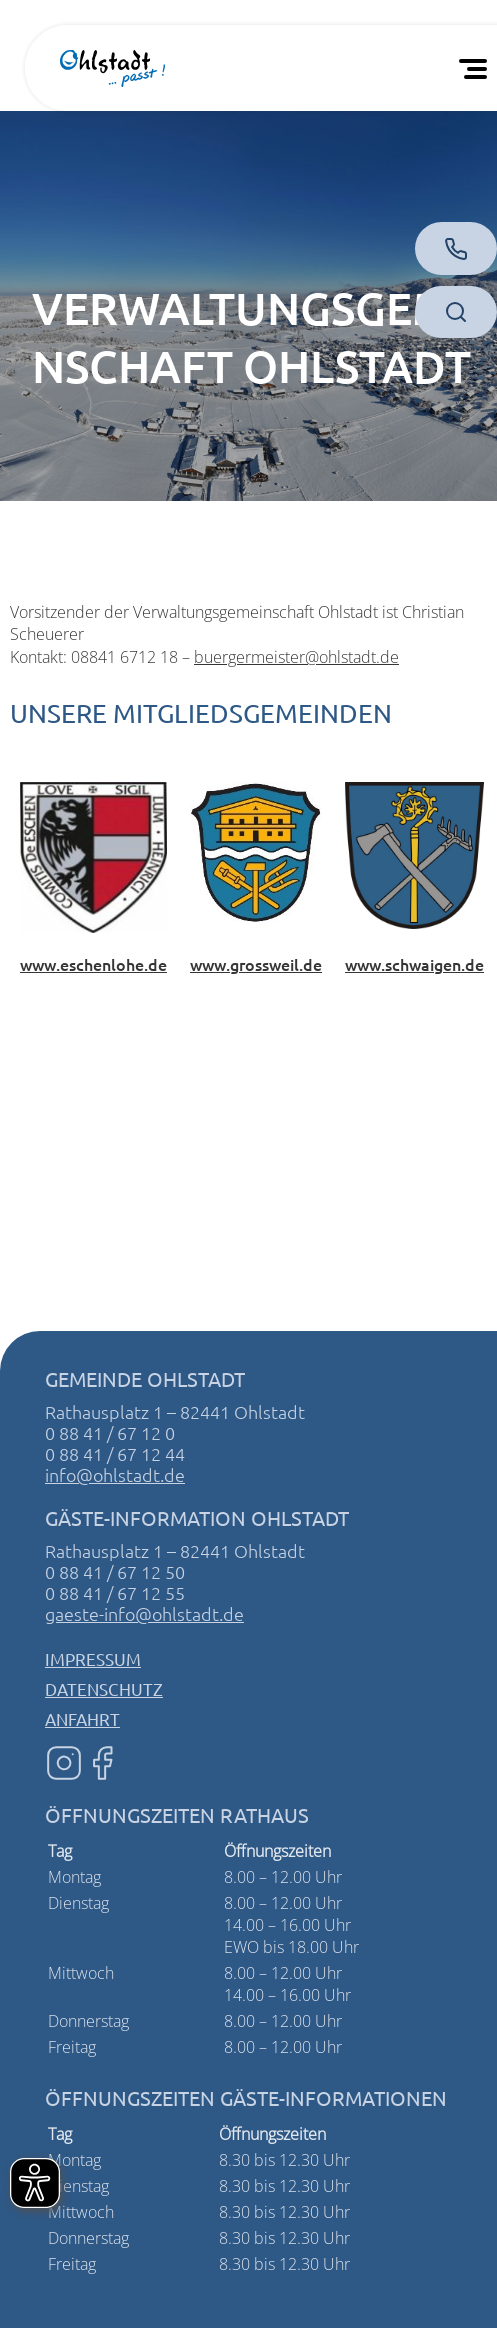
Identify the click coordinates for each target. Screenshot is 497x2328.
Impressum (93, 1658)
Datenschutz (104, 1688)
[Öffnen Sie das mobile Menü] (477, 68)
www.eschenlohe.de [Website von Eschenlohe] (93, 964)
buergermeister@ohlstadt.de (296, 657)
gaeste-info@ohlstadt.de (144, 1613)
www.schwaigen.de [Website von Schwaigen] (414, 964)
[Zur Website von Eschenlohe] (93, 855)
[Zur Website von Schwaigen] (414, 854)
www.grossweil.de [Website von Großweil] (256, 964)
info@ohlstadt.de (115, 1474)
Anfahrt (82, 1718)
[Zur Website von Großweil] (256, 851)
